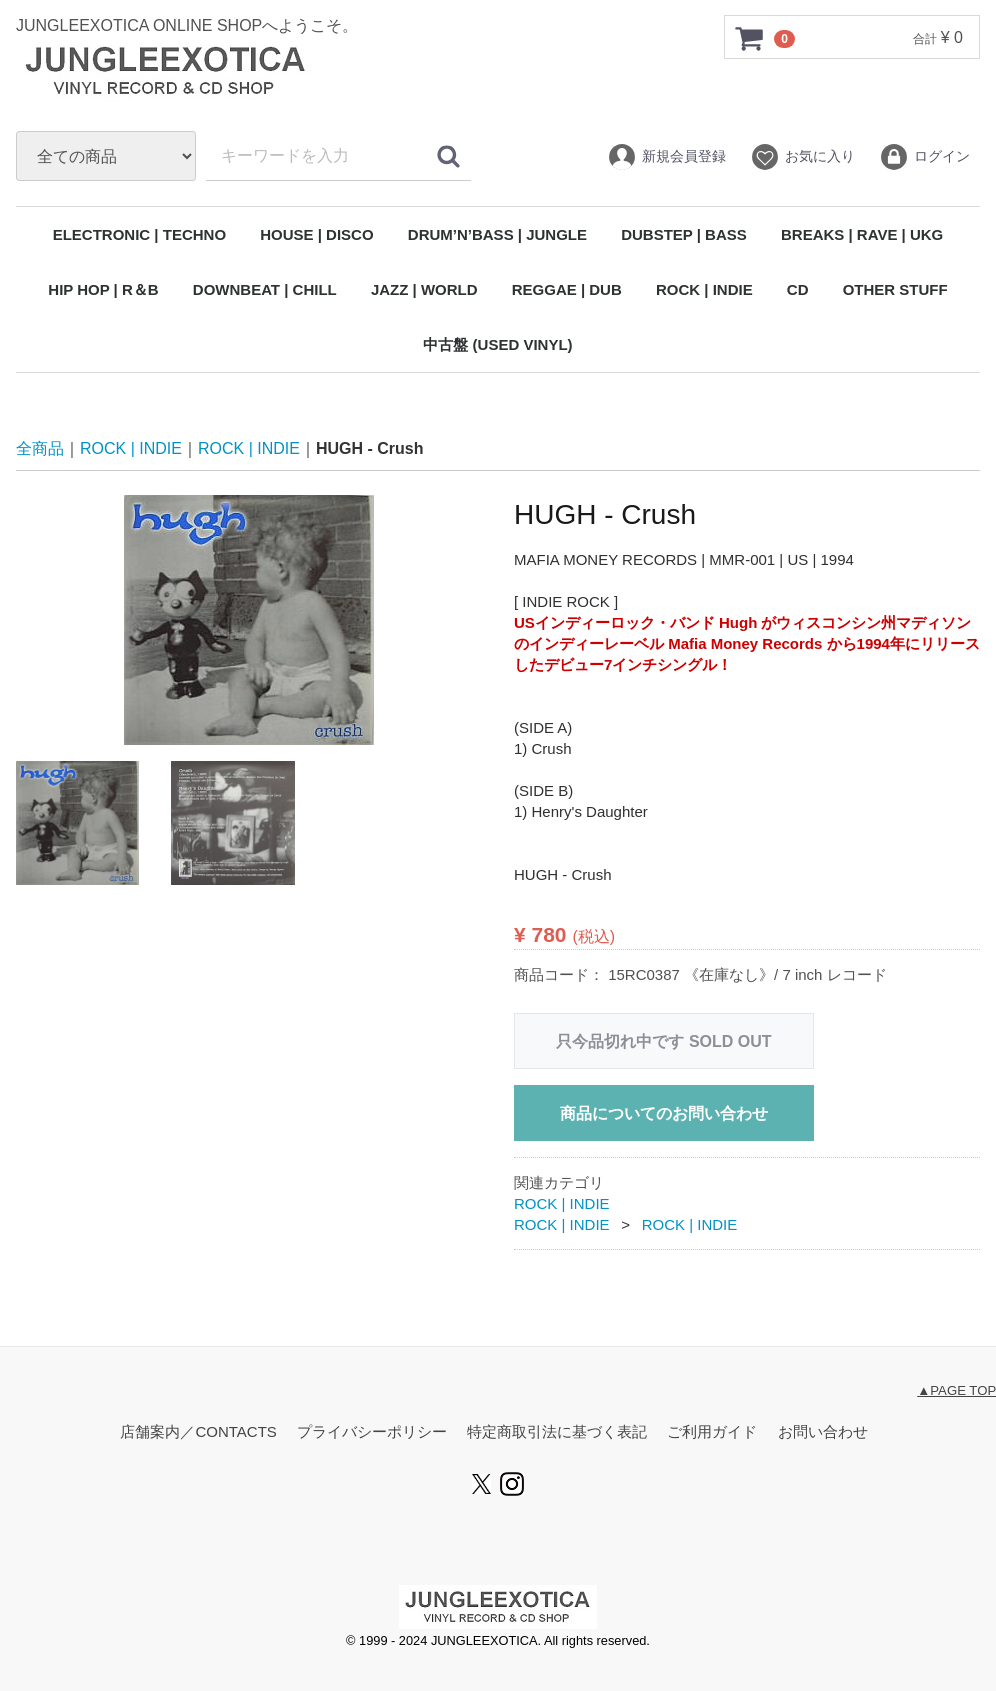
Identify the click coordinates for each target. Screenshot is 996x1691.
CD (798, 289)
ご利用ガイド (712, 1432)
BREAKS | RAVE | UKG (862, 234)
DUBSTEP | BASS (684, 234)
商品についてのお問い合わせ (664, 1113)
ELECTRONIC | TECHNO (139, 234)
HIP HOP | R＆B (103, 289)
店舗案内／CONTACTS (198, 1432)
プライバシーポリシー (372, 1432)
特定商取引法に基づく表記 (557, 1432)
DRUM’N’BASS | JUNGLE (497, 234)
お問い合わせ (823, 1432)
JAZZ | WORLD (424, 289)
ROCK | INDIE (704, 289)
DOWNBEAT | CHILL (265, 289)
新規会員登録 (666, 157)
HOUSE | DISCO (316, 234)
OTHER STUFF (895, 289)
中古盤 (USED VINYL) (497, 344)
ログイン (924, 157)
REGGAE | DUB (567, 289)
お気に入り (802, 157)
